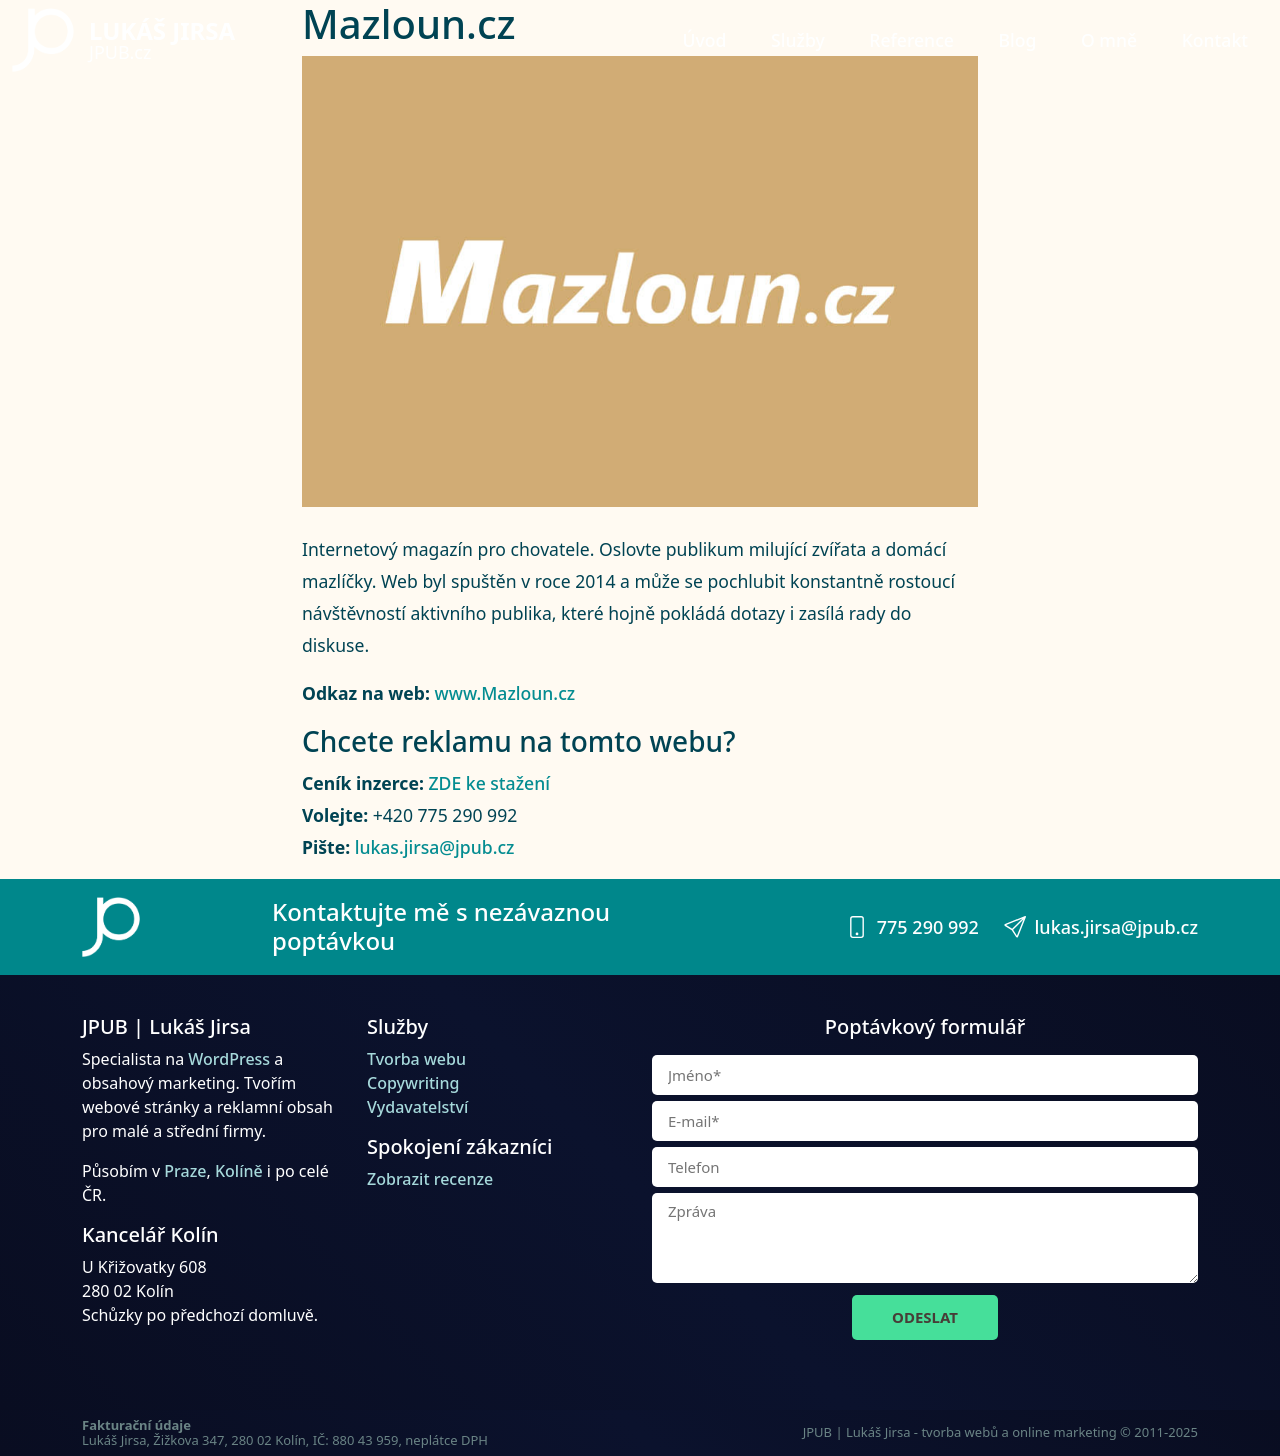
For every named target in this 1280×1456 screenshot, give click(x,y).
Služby (798, 40)
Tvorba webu (416, 1059)
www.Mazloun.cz (505, 693)
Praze (185, 1171)
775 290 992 (912, 927)
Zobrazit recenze (430, 1179)
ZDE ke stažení (488, 783)
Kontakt (1215, 40)
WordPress (229, 1059)
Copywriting (413, 1083)
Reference (911, 40)
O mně (1109, 40)
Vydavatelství (417, 1107)
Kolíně (239, 1171)
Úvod (705, 40)
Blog (1017, 40)
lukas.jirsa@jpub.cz (435, 847)
